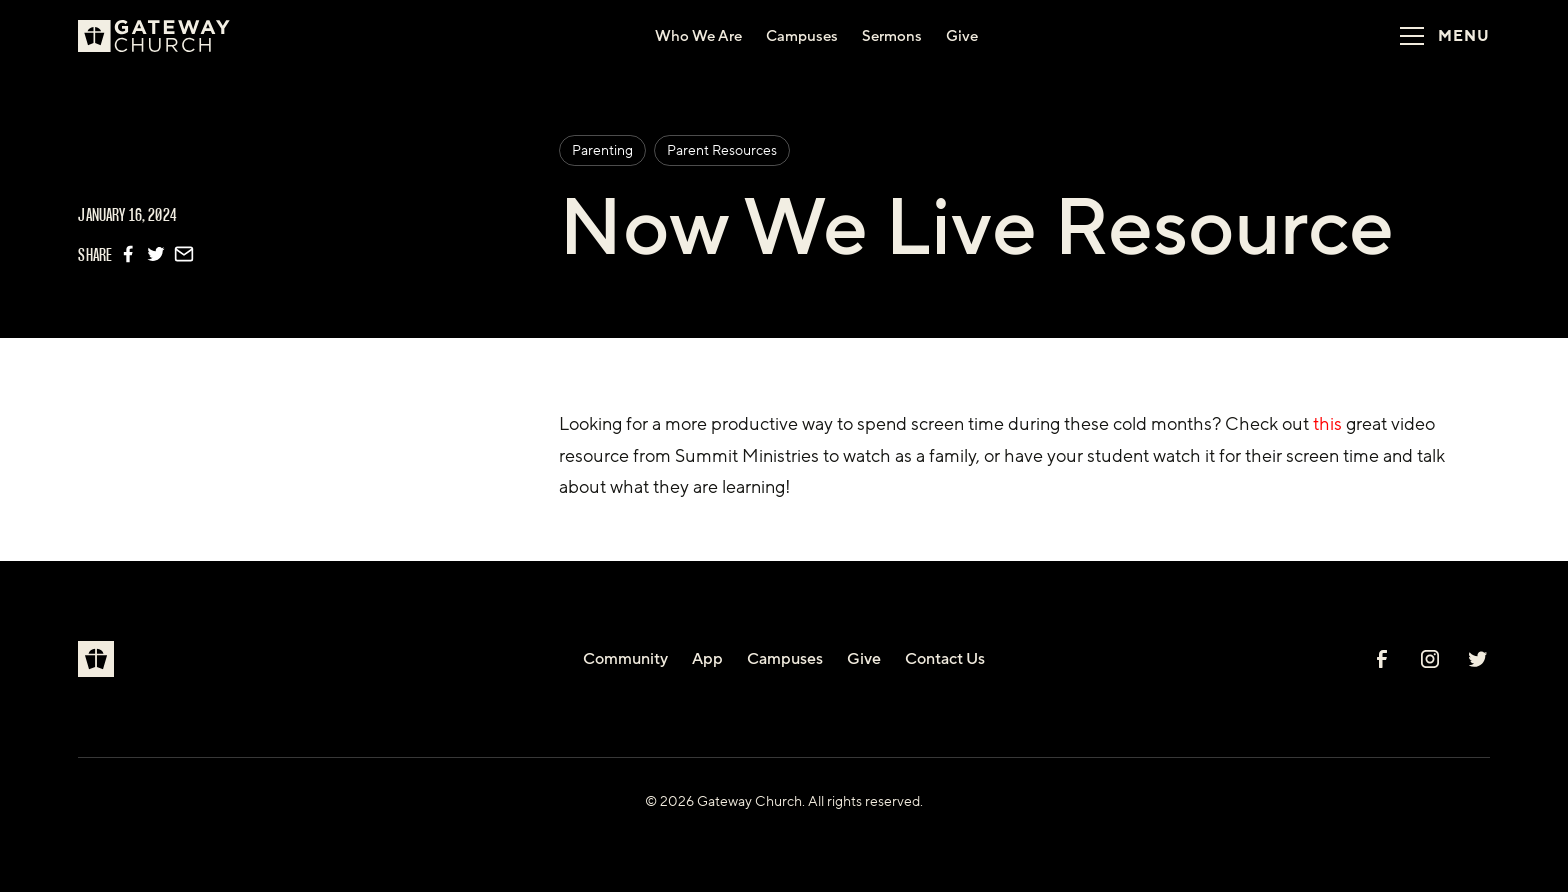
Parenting (602, 150)
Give (864, 659)
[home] (162, 36)
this (1327, 424)
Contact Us (945, 659)
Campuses (785, 659)
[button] (1438, 36)
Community (625, 659)
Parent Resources (722, 150)
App (707, 659)
